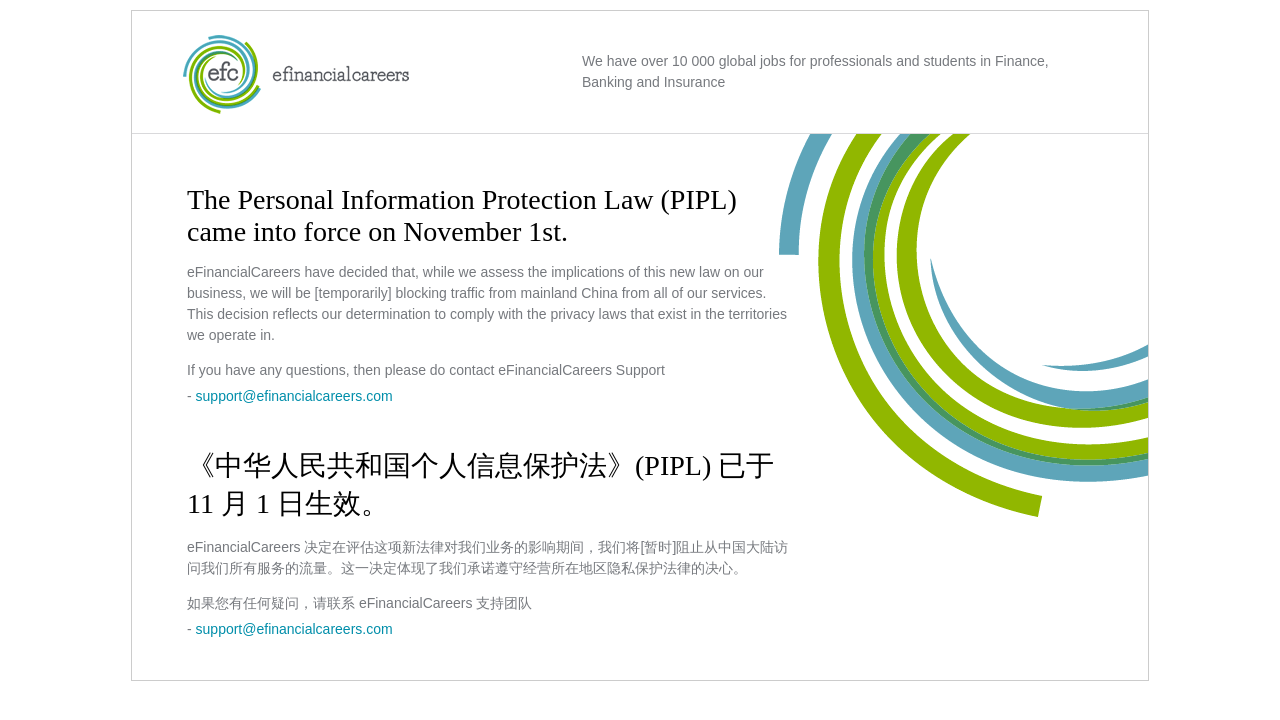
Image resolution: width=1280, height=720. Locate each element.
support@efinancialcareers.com (294, 396)
